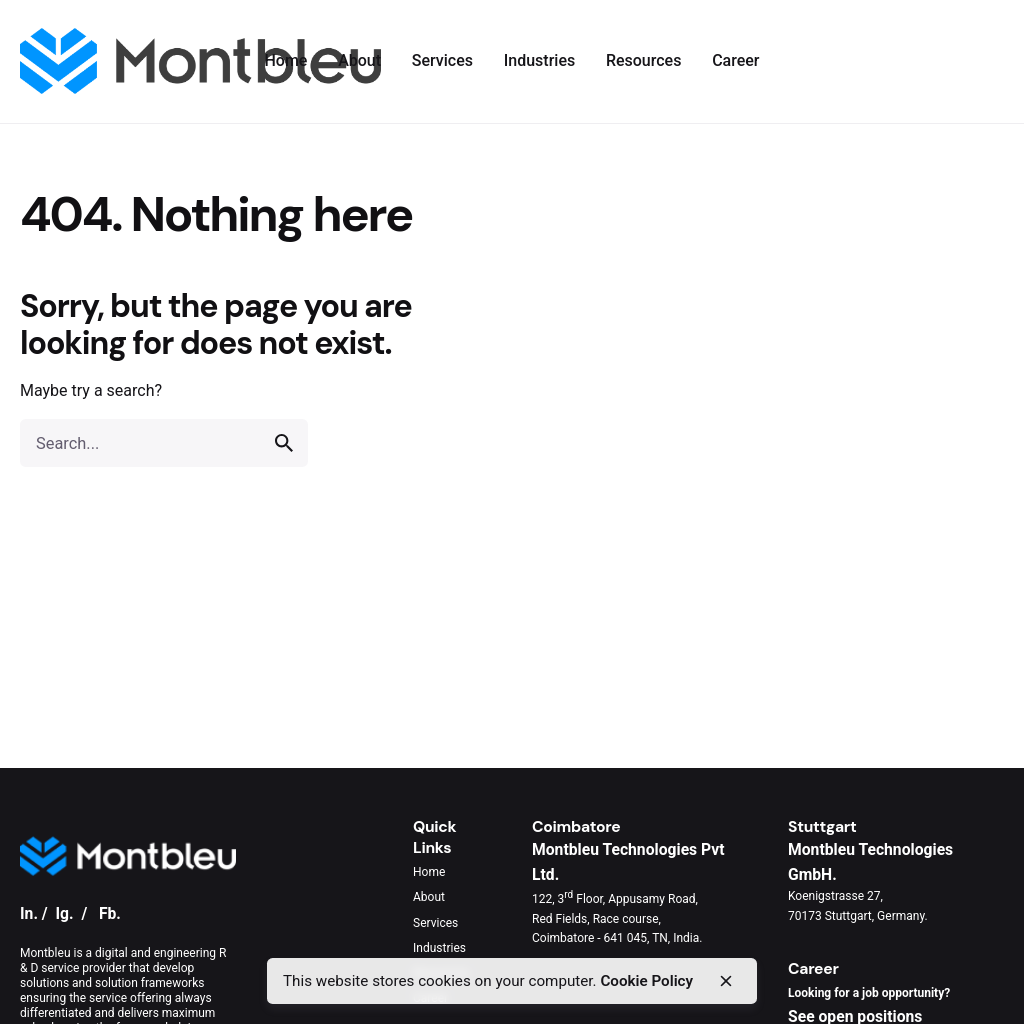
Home (429, 872)
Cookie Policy (646, 981)
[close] (726, 981)
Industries (439, 948)
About (429, 897)
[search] (284, 443)
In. (29, 913)
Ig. (64, 913)
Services (435, 923)
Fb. (110, 913)
